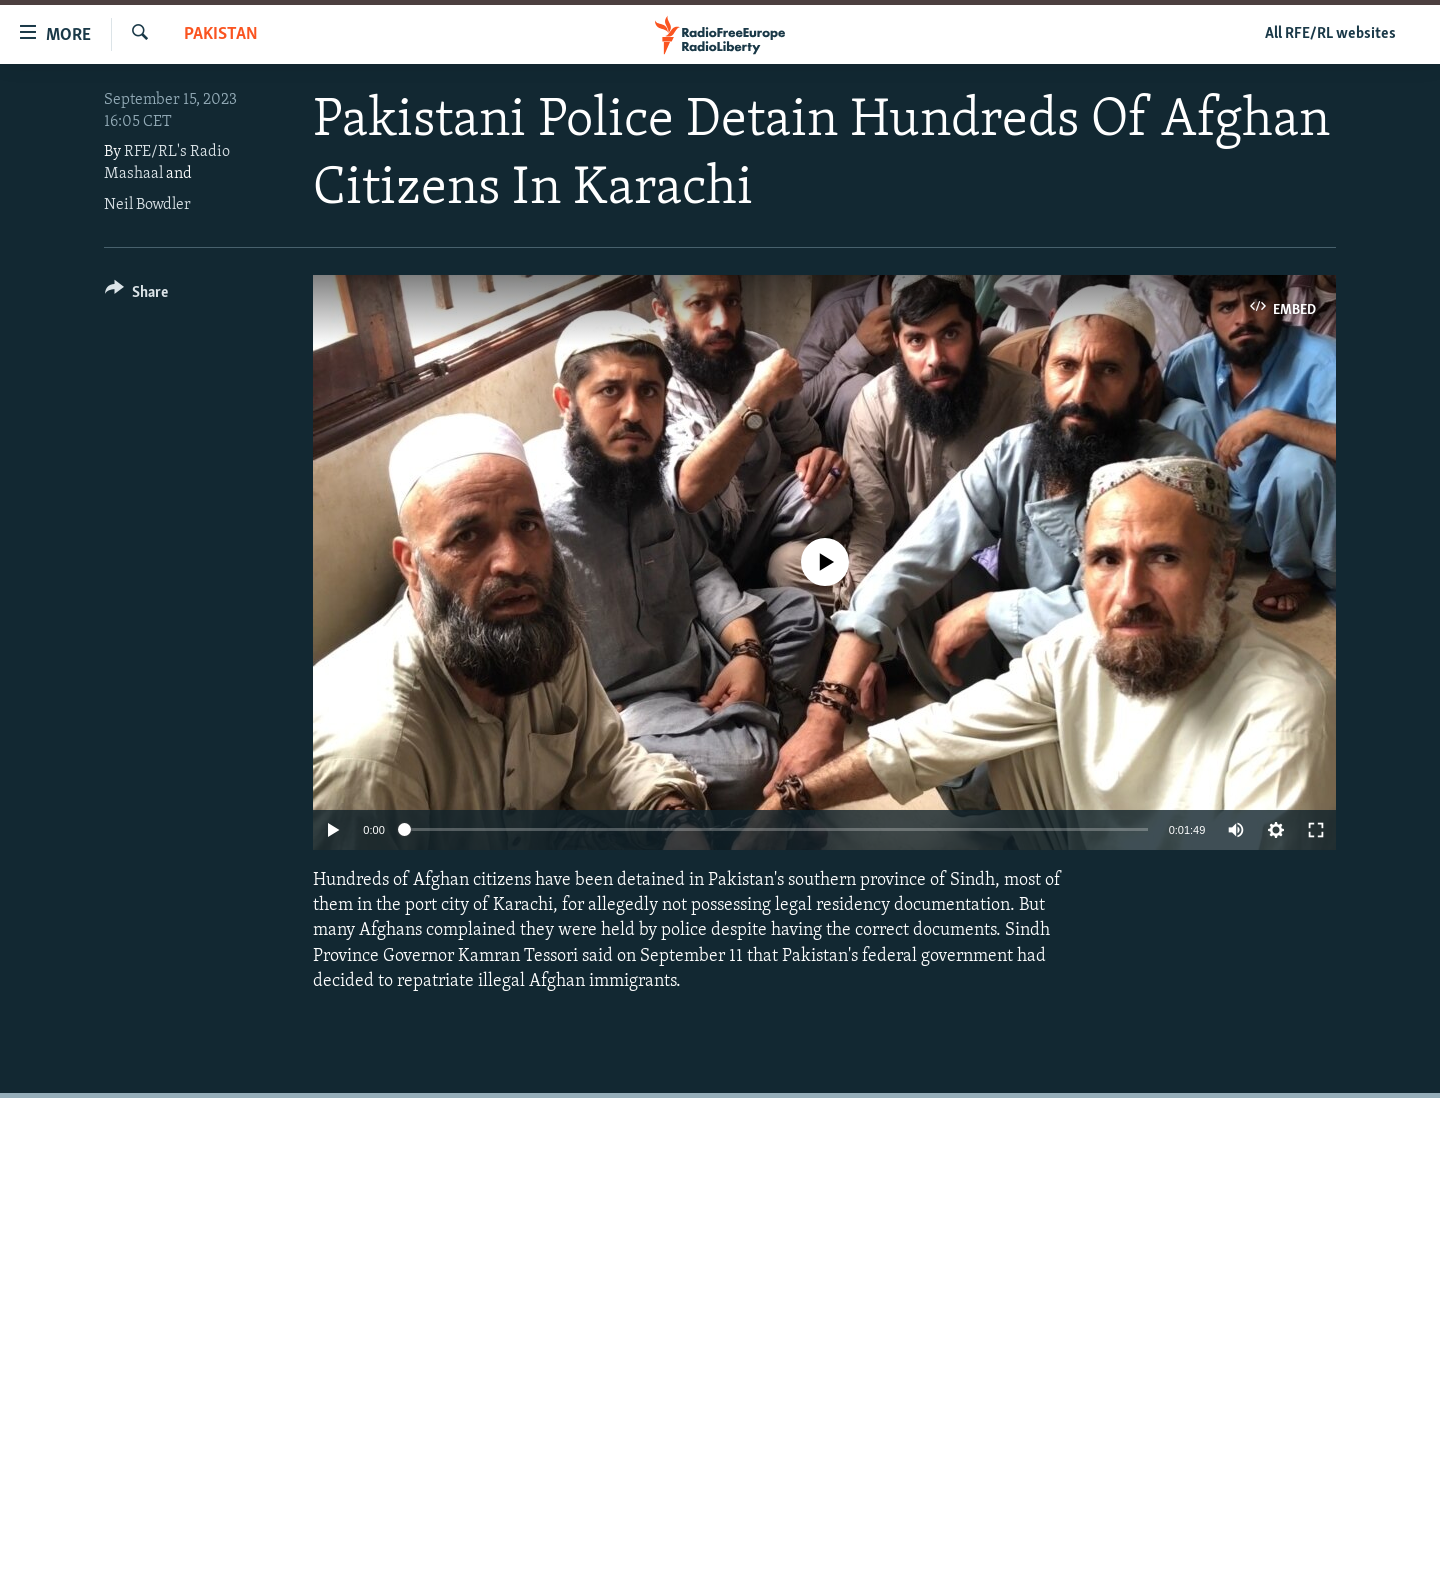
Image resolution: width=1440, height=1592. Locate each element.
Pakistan (221, 34)
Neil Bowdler (147, 205)
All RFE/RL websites (1330, 34)
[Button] (136, 295)
